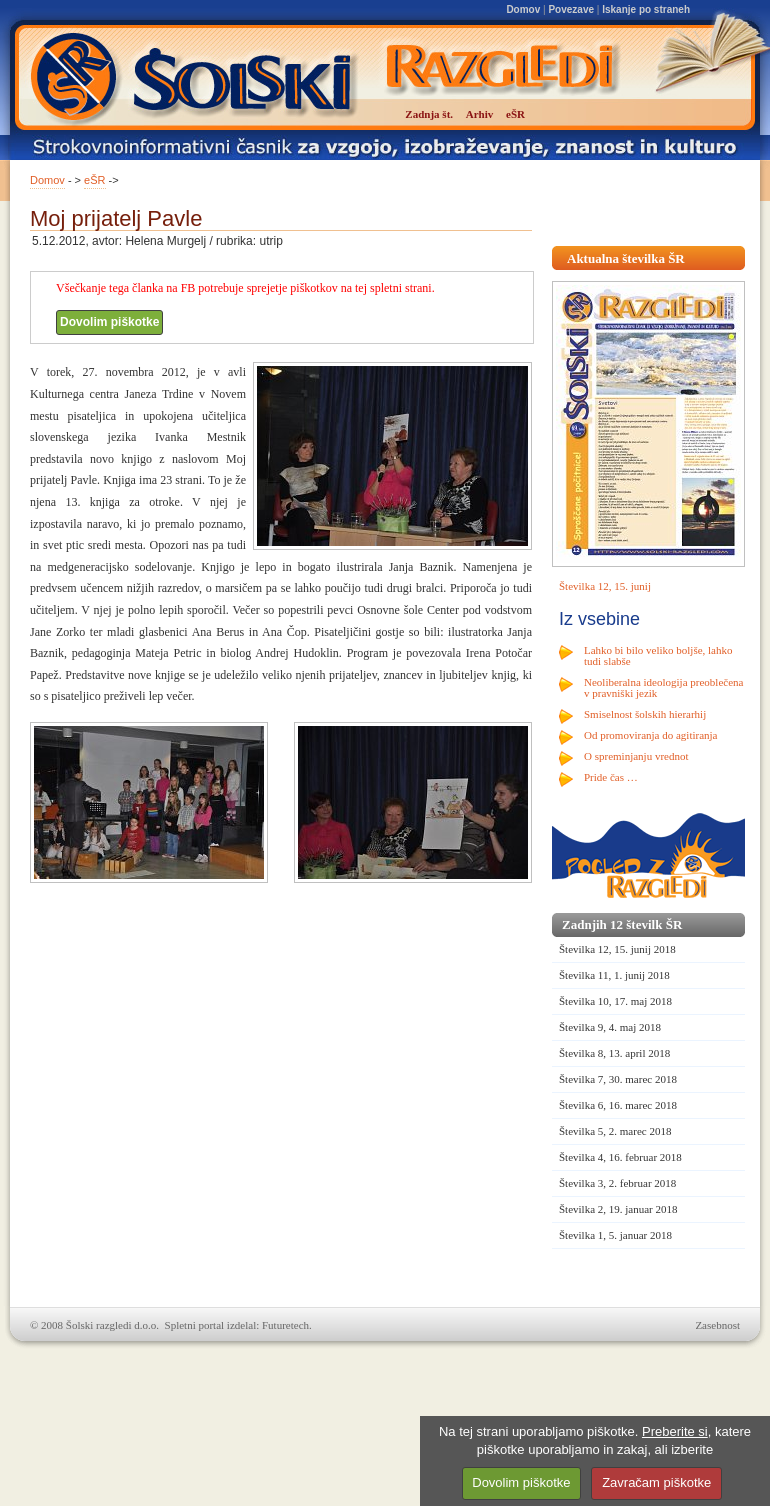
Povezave (571, 9)
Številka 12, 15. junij (605, 586)
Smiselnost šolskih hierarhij (645, 714)
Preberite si (675, 1431)
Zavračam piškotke (656, 1482)
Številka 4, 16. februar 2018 (620, 1157)
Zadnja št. (429, 114)
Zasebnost (717, 1325)
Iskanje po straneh (646, 9)
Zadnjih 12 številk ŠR (622, 924)
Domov (523, 9)
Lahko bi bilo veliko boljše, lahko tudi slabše (658, 655)
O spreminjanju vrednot (636, 756)
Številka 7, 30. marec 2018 (618, 1079)
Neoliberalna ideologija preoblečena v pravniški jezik (663, 687)
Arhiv (480, 114)
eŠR (94, 180)
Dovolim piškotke (109, 322)
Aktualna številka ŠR (626, 258)
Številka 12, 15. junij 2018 (617, 949)
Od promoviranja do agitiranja (651, 735)
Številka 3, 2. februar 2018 (617, 1183)
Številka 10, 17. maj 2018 (615, 1001)
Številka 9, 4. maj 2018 (610, 1027)
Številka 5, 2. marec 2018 (615, 1131)
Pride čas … (611, 777)
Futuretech (285, 1325)
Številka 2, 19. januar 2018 (618, 1209)
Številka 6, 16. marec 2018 (618, 1105)
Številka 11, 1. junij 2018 (614, 975)
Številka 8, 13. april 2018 (614, 1053)
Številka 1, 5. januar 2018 (615, 1235)
